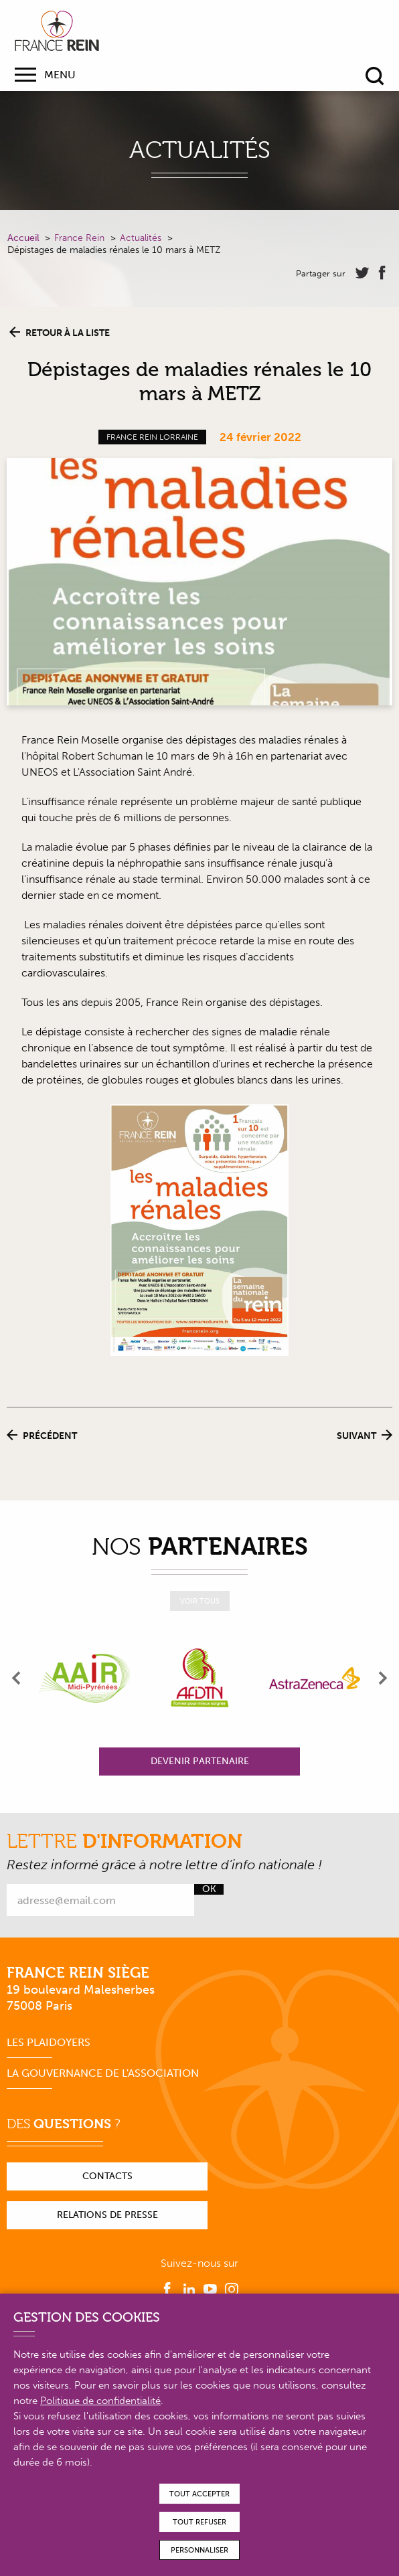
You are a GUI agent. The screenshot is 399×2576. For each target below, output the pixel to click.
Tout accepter (199, 2494)
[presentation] (17, 1678)
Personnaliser (199, 2550)
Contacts (107, 2176)
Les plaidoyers (48, 2042)
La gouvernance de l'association (103, 2073)
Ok (209, 1889)
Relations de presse (107, 2215)
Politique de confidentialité (100, 2401)
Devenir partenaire (200, 1761)
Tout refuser (199, 2522)
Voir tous (200, 1601)
